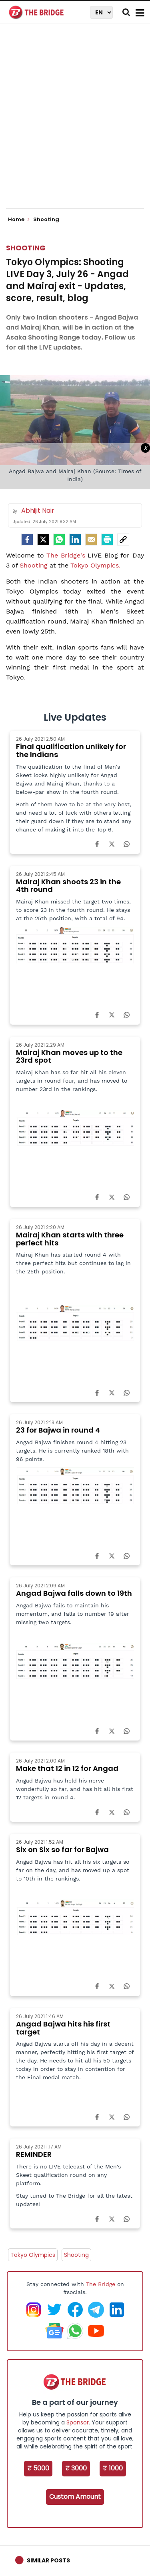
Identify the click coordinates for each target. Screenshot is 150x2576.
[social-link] (123, 540)
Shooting (26, 248)
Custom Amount (75, 2496)
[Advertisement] (75, 123)
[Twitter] (43, 540)
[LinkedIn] (75, 540)
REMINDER (34, 2154)
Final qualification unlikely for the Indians (71, 750)
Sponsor (77, 2422)
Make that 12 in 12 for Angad (67, 1768)
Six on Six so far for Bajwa (62, 1850)
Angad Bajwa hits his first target (63, 2028)
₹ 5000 (38, 2468)
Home (19, 219)
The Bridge (100, 2284)
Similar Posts (48, 2560)
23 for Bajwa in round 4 (58, 1430)
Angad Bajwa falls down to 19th (74, 1593)
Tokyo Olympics (32, 2255)
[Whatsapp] (59, 540)
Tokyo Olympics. (95, 565)
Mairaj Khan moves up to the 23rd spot (69, 1056)
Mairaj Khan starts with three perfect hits (70, 1239)
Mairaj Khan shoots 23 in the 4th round (68, 886)
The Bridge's (65, 555)
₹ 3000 (76, 2468)
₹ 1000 (113, 2468)
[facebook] (27, 540)
